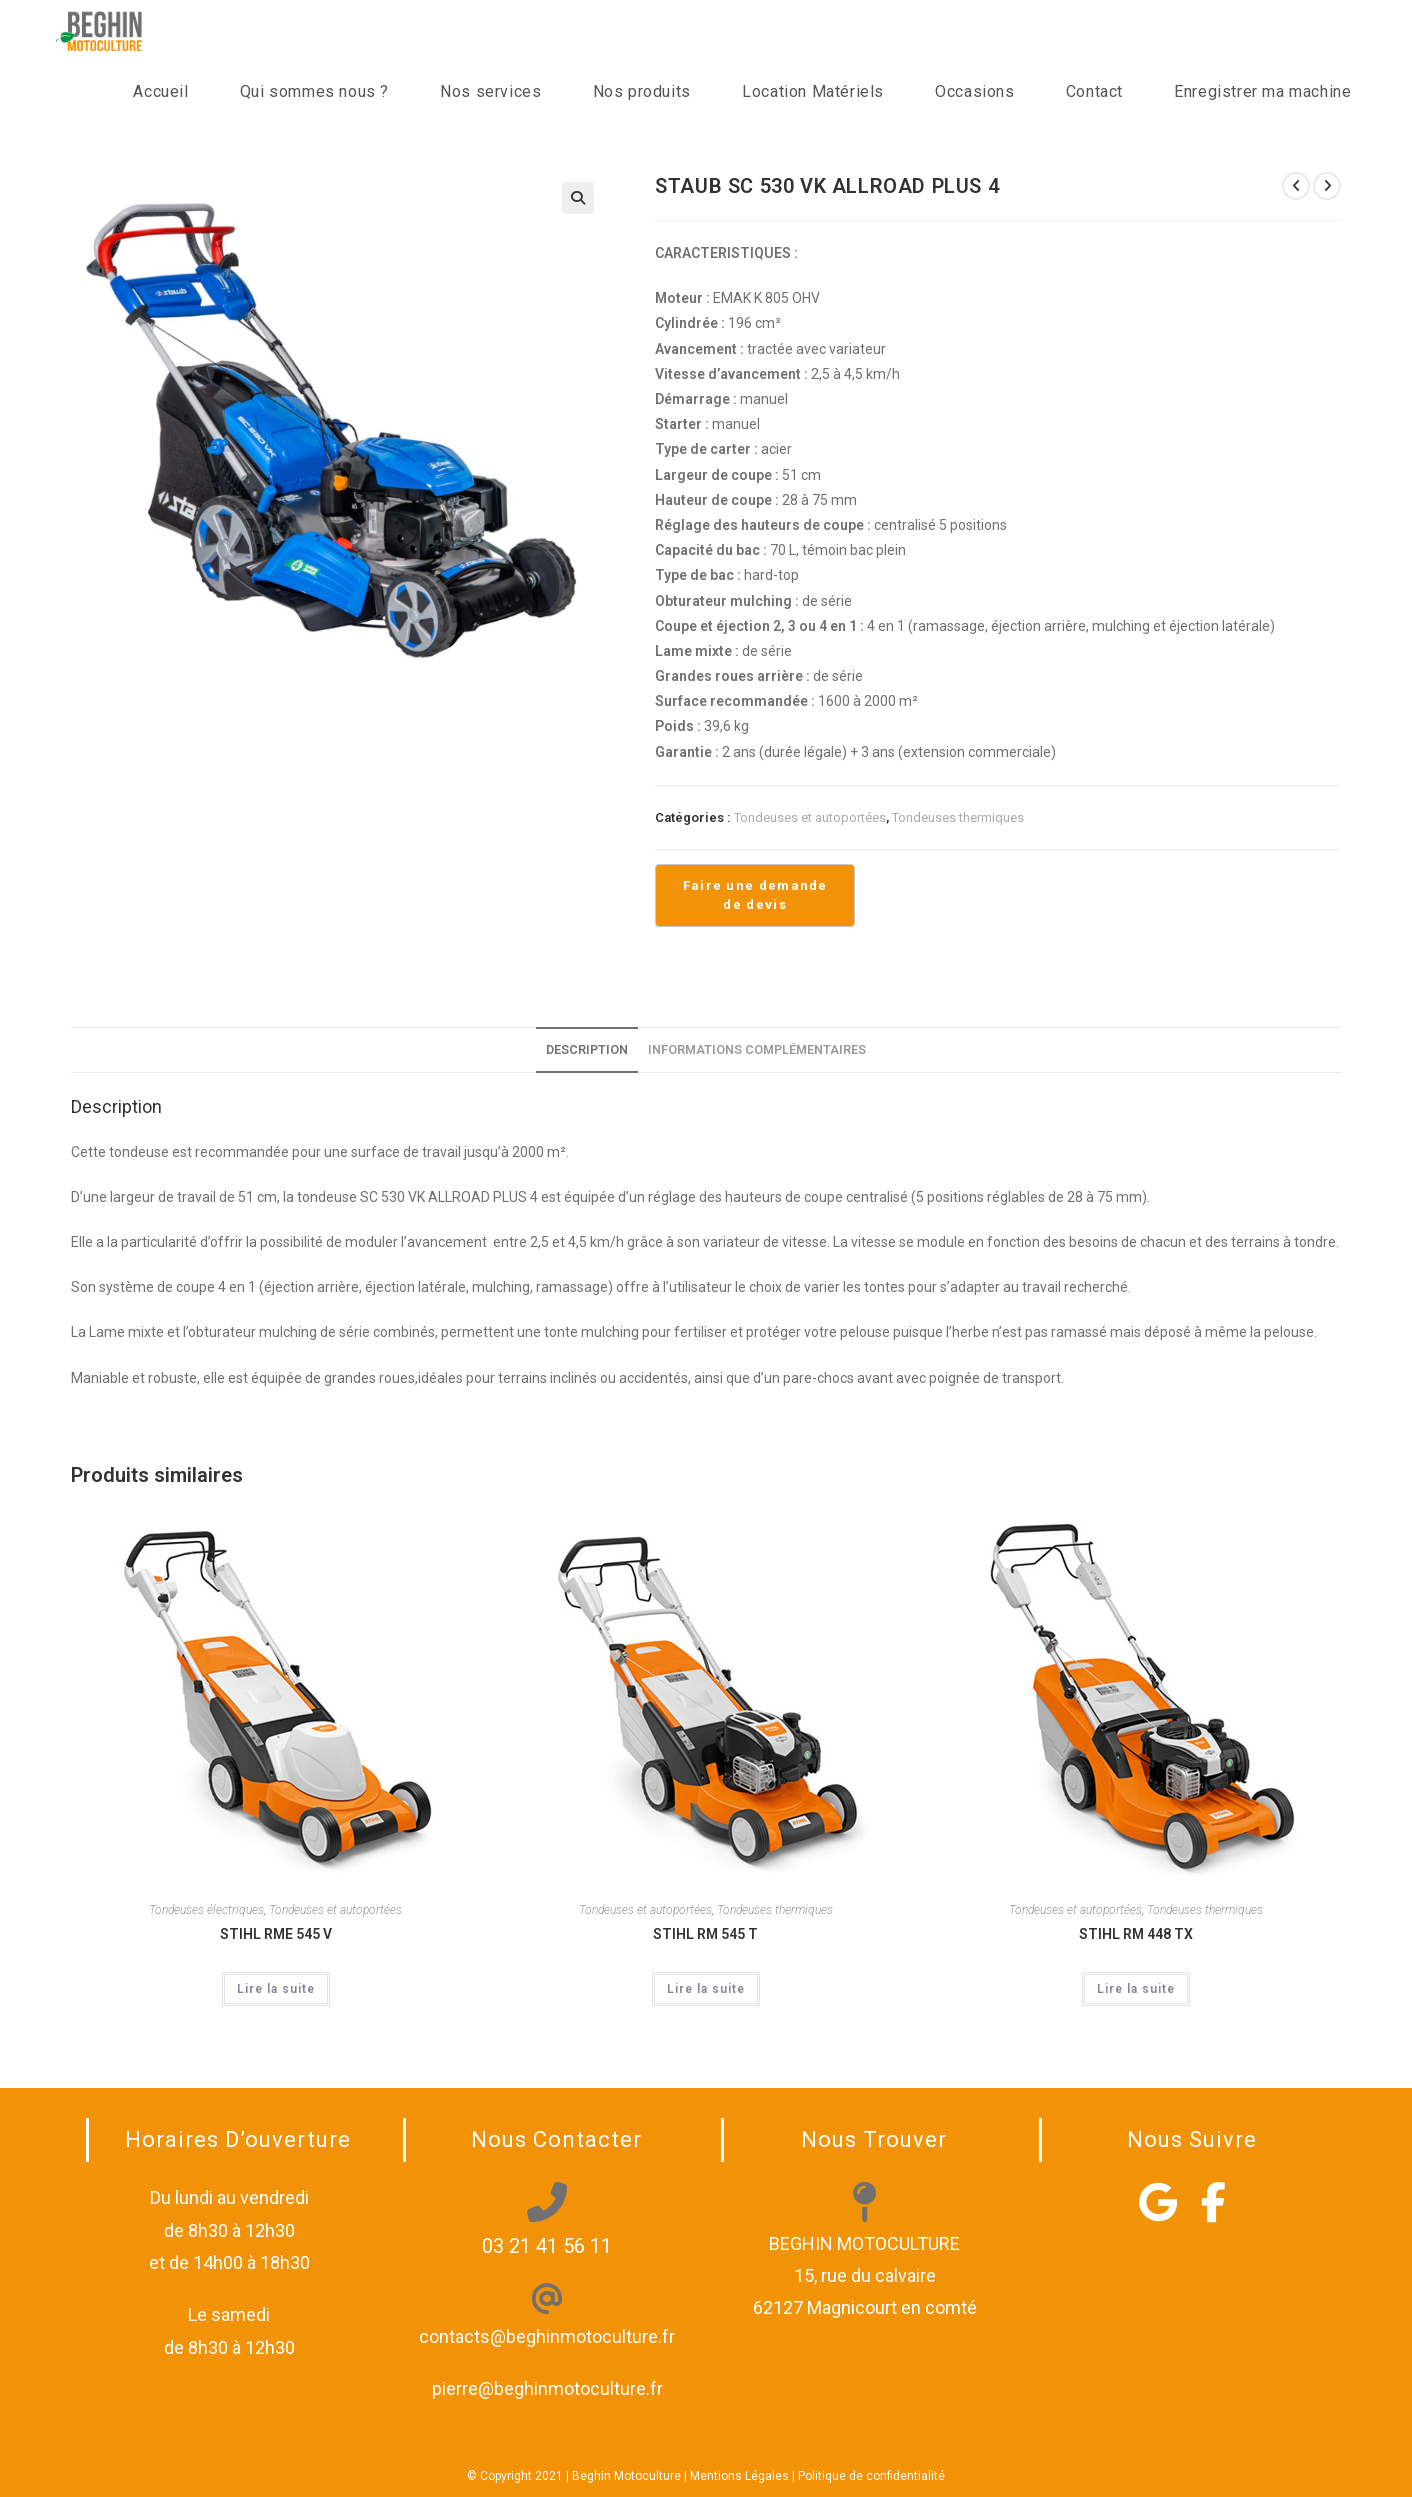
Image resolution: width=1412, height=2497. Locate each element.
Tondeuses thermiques (958, 817)
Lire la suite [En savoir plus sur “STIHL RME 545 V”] (276, 1989)
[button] (578, 198)
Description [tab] (587, 1049)
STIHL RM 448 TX (1136, 1934)
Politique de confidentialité (871, 2476)
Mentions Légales (739, 2476)
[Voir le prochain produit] (1327, 186)
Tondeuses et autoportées (810, 817)
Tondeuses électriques (206, 1910)
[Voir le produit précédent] (1296, 186)
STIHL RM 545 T (705, 1934)
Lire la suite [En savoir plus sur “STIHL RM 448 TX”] (1136, 1989)
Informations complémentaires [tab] (757, 1049)
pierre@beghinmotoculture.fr (547, 2388)
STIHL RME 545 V (276, 1934)
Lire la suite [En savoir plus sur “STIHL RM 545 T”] (706, 1989)
